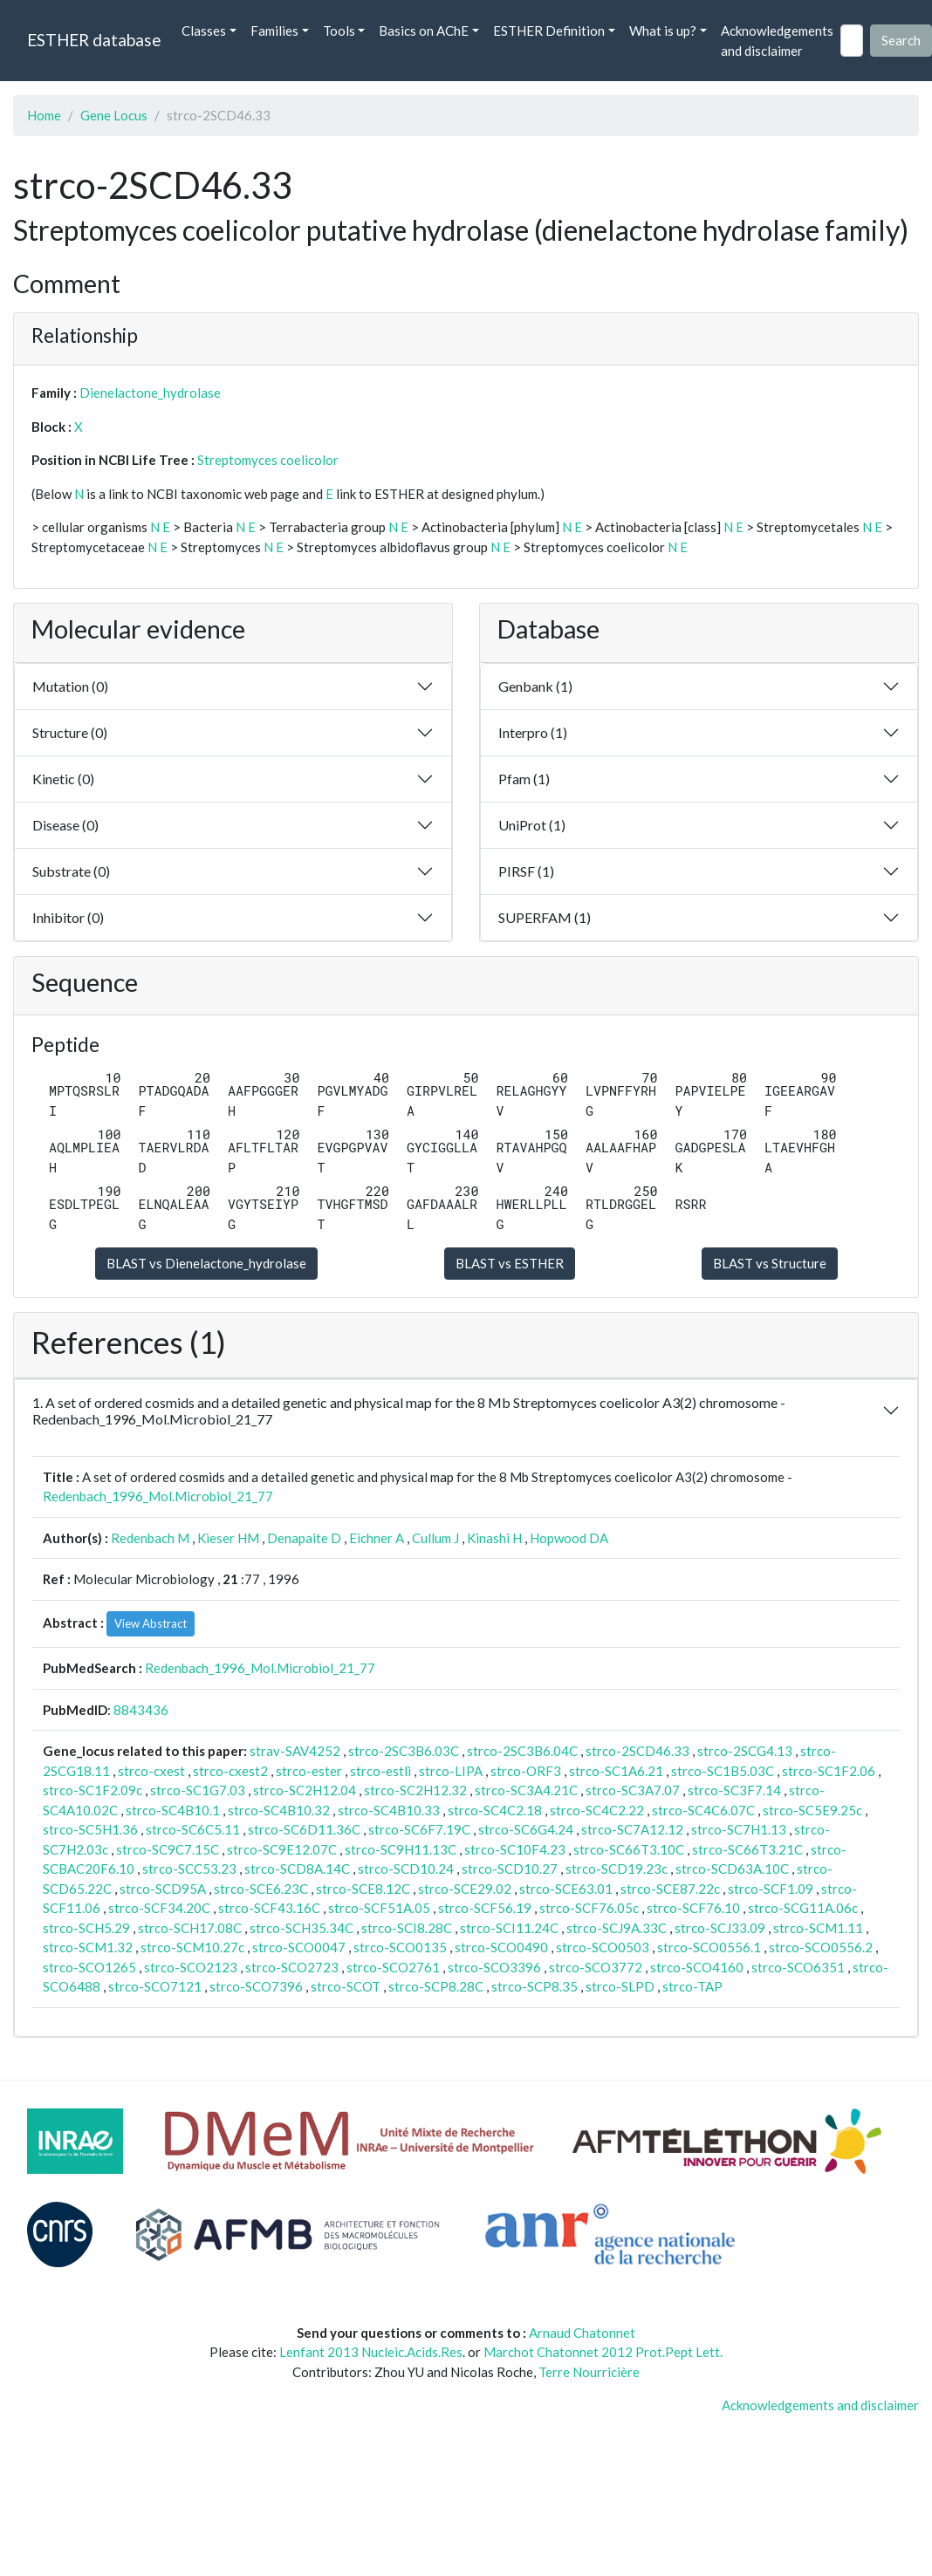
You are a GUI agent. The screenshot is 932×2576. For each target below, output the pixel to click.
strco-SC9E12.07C (282, 1849)
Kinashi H (494, 1538)
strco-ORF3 (525, 1771)
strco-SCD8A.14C (297, 1868)
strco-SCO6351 (798, 1967)
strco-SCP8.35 (534, 1986)
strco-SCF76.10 (693, 1908)
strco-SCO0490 (501, 1947)
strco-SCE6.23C (261, 1888)
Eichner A (376, 1538)
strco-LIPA (451, 1771)
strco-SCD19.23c (616, 1868)
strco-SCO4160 (697, 1967)
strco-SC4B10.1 (173, 1810)
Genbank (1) (535, 686)
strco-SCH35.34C (301, 1928)
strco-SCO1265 (89, 1967)
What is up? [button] (662, 30)
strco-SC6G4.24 (525, 1829)
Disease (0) (65, 825)
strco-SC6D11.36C (304, 1829)
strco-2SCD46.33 (637, 1751)
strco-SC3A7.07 (633, 1790)
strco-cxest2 (230, 1771)
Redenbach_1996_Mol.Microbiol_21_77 (158, 1496)
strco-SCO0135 (400, 1947)
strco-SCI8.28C (406, 1928)
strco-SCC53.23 (189, 1868)
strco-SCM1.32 (88, 1947)
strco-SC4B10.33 (389, 1810)
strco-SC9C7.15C (167, 1849)
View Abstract (150, 1623)
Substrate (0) (71, 871)
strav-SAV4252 (295, 1751)
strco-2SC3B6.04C (522, 1751)
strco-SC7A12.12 (632, 1829)
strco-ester (309, 1771)
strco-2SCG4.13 (744, 1751)
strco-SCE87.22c (670, 1888)
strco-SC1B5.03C (722, 1771)
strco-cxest (151, 1771)
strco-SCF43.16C (269, 1908)
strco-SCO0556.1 (709, 1947)
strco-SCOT (345, 1986)
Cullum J (435, 1538)
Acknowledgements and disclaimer (777, 40)
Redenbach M (150, 1538)
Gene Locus (113, 115)
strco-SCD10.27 (510, 1868)
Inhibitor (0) (68, 917)
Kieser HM (228, 1538)
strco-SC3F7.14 (734, 1790)
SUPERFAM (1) (544, 917)
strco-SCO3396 (494, 1967)
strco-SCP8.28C (435, 1986)
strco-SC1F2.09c (92, 1790)
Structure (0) (69, 732)
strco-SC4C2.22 (597, 1810)
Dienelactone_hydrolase (150, 392)
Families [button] (274, 30)
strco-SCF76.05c (589, 1908)
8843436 (140, 1710)
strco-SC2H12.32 (415, 1790)
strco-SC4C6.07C (703, 1810)
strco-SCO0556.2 (821, 1947)
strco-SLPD (620, 1986)
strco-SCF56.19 (484, 1908)
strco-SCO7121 (155, 1986)
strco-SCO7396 (256, 1986)
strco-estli (380, 1771)
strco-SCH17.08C (190, 1928)
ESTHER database (94, 40)
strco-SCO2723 (292, 1967)
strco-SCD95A (163, 1888)
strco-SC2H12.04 (304, 1790)
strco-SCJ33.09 (720, 1928)
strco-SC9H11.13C (400, 1849)
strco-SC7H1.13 (738, 1829)
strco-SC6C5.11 (193, 1829)
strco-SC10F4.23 (514, 1849)
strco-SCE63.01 (566, 1888)
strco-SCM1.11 (818, 1928)
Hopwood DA (569, 1538)
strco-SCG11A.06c (803, 1908)
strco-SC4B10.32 (279, 1810)
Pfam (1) (524, 778)
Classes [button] (204, 30)
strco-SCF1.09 (770, 1888)
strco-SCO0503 (602, 1947)
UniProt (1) (531, 825)
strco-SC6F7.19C (419, 1829)
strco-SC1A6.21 (616, 1771)
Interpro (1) (532, 732)
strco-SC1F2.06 (828, 1771)
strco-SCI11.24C (509, 1928)
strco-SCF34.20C (159, 1908)
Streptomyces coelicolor (268, 460)
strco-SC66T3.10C (628, 1849)
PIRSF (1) (526, 871)
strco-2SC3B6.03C (403, 1751)
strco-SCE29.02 (464, 1888)
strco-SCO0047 (299, 1947)
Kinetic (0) (63, 778)
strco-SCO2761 (393, 1967)
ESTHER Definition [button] (549, 30)
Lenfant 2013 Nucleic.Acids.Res (371, 2352)
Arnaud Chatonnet (582, 2332)
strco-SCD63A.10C (732, 1868)
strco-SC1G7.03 (197, 1790)
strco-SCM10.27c (192, 1947)
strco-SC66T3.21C (747, 1849)
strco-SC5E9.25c (812, 1810)
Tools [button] (339, 30)
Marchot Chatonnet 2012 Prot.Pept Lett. (603, 2352)
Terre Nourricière (589, 2372)
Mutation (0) (70, 686)
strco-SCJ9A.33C (616, 1928)
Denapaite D (304, 1538)
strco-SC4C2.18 (495, 1810)
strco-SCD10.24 (406, 1868)
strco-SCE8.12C (363, 1888)
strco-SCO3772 (595, 1967)
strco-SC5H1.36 (90, 1829)
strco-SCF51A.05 (379, 1908)
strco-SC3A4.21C (526, 1790)
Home (44, 115)
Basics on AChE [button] (424, 30)
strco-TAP (692, 1986)
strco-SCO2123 (190, 1967)
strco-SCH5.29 (86, 1928)
